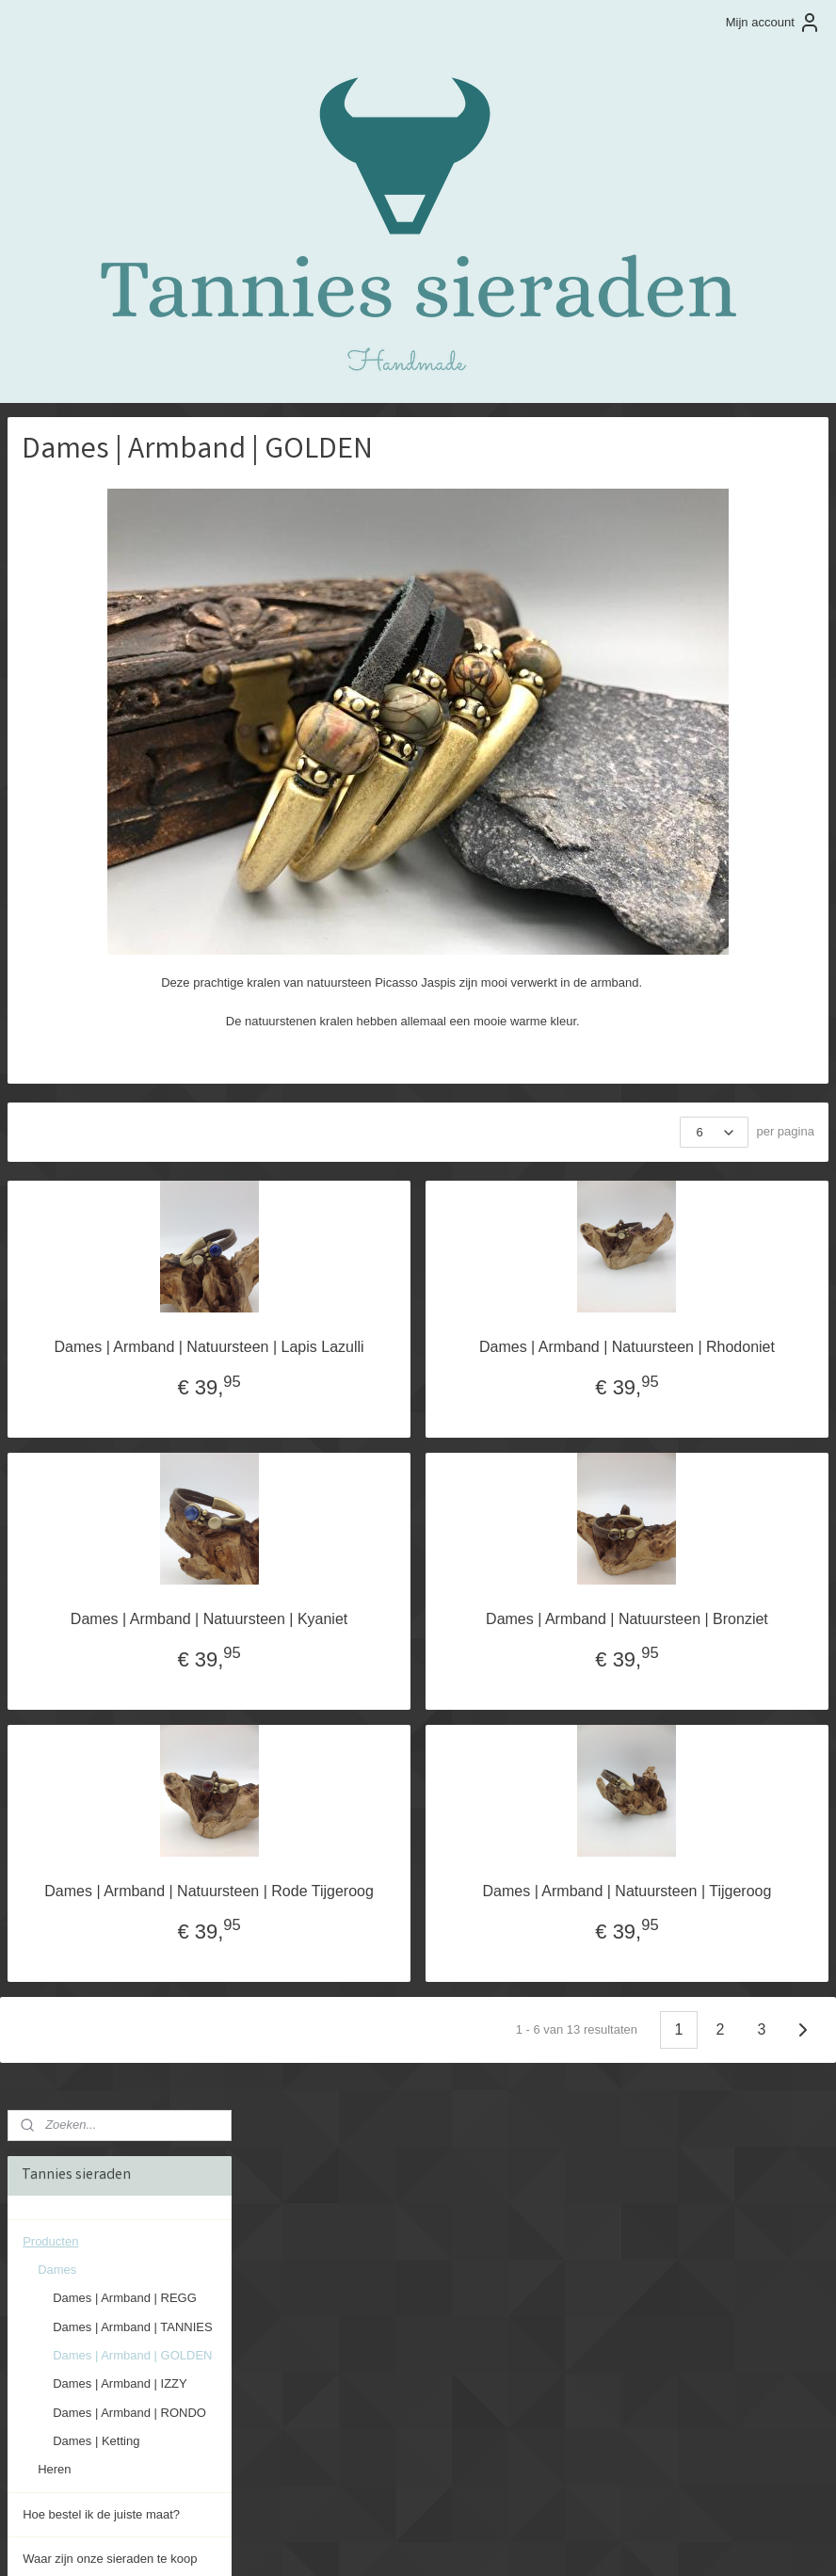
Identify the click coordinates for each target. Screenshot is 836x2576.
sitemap (367, 2541)
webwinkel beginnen (462, 2541)
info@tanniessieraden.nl (631, 2314)
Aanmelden (54, 2464)
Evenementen (60, 956)
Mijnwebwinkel (608, 2541)
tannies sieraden (69, 2241)
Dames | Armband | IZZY (120, 691)
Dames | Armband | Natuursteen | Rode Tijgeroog (388, 1947)
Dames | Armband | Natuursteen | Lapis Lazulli (388, 1355)
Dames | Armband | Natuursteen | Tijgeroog (686, 1947)
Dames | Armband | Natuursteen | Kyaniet (388, 1651)
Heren (54, 776)
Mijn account (773, 22)
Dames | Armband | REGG (125, 606)
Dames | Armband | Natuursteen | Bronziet (686, 1651)
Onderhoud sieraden (79, 911)
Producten (50, 548)
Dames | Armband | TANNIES (133, 634)
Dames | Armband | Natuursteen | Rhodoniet (686, 1355)
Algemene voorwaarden (87, 1000)
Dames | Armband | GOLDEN (132, 662)
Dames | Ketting (96, 748)
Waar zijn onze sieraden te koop (110, 866)
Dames (57, 577)
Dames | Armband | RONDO (129, 720)
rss (401, 2541)
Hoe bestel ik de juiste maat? (101, 821)
